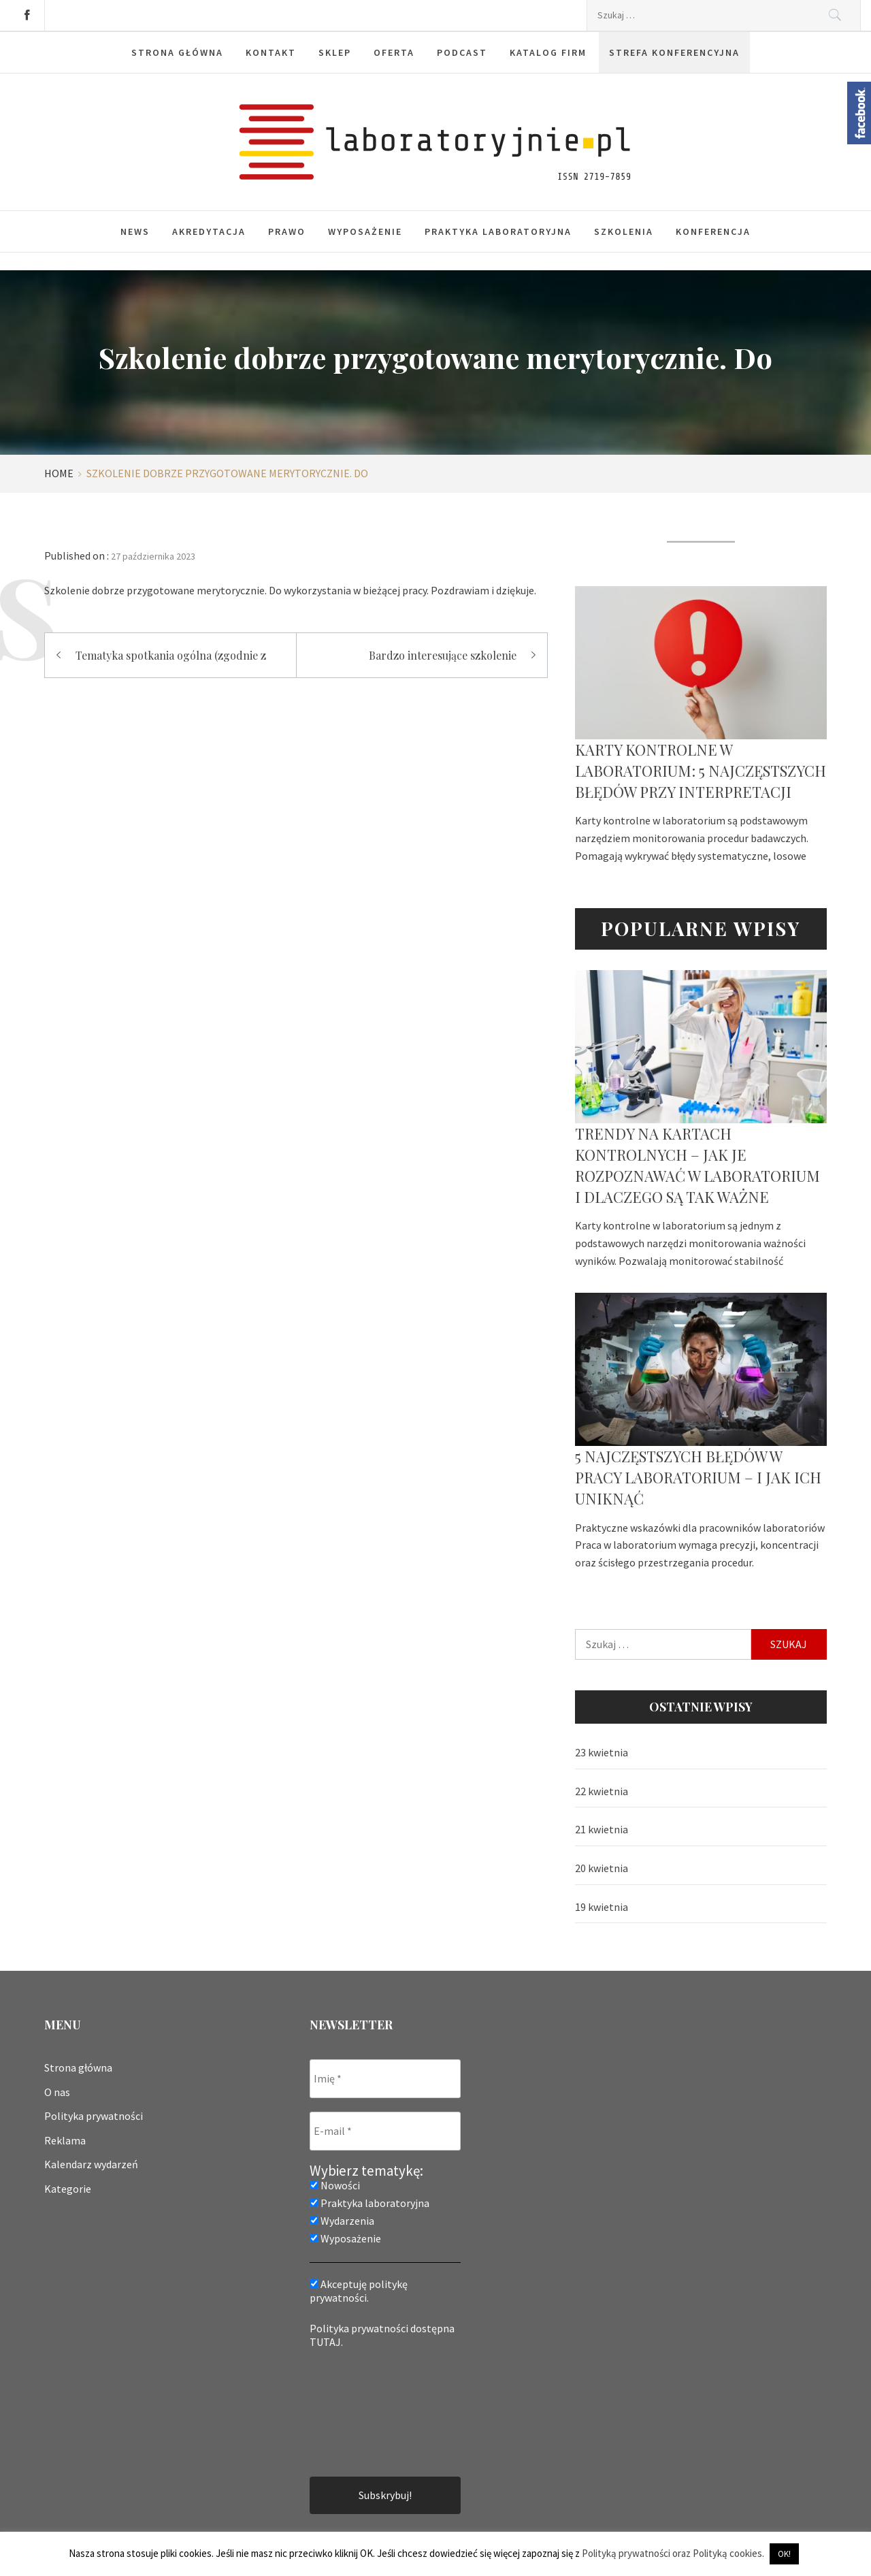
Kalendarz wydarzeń (91, 2164)
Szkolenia (623, 231)
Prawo (287, 231)
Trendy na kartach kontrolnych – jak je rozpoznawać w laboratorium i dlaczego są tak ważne (697, 1164)
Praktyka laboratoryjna (498, 231)
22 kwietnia (601, 1791)
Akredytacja (209, 231)
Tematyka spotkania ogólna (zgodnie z (171, 655)
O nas (57, 2092)
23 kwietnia (601, 1752)
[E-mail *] (385, 2131)
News (135, 231)
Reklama (65, 2140)
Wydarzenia (342, 2220)
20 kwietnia (601, 1868)
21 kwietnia (601, 1829)
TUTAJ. (326, 2342)
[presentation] (365, 2411)
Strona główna (78, 2067)
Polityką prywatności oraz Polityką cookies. (673, 2553)
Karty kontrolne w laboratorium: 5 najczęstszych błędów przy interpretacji (700, 770)
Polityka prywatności (93, 2116)
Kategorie (67, 2188)
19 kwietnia (601, 1907)
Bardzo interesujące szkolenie (442, 655)
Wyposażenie (365, 231)
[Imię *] (385, 2078)
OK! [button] (784, 2554)
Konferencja (713, 231)
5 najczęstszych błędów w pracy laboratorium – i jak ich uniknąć (698, 1477)
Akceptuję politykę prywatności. (359, 2290)
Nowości (335, 2185)
